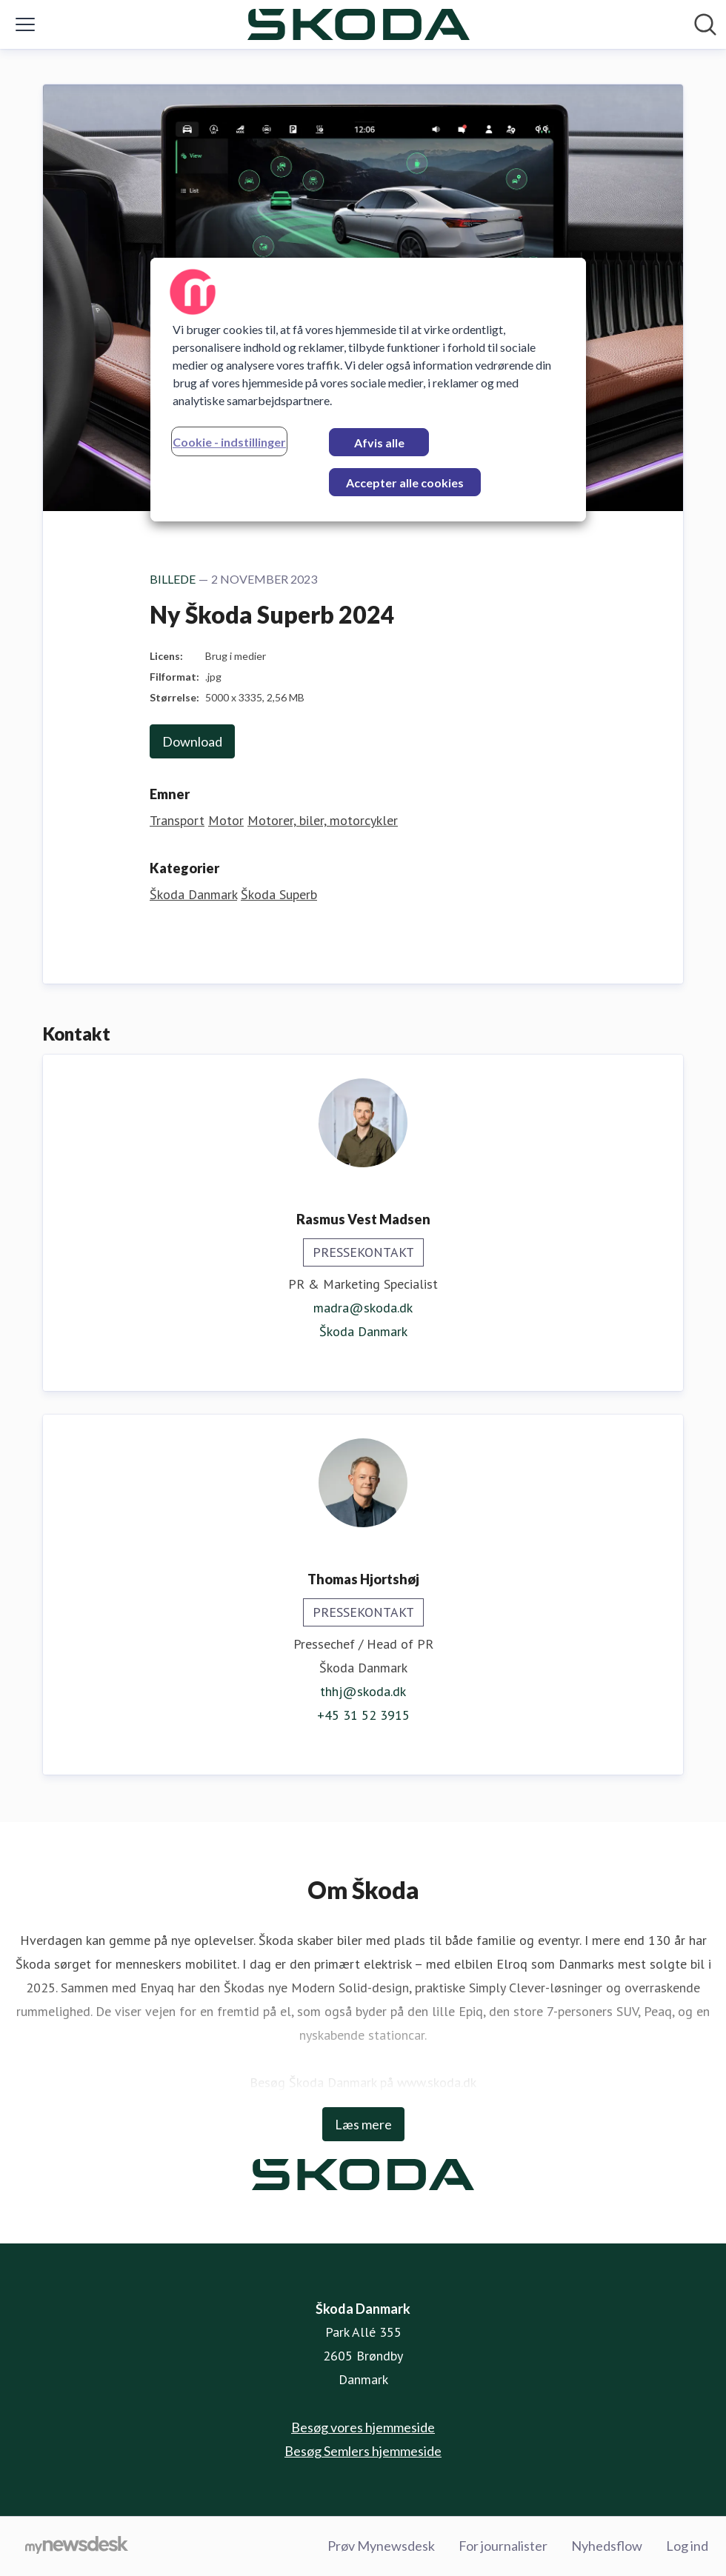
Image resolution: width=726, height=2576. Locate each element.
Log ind (687, 2545)
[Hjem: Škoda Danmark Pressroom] (358, 24)
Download (192, 741)
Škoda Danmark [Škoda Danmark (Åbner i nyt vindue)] (363, 1331)
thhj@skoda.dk (363, 1691)
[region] (368, 389)
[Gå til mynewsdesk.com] (77, 2546)
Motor (226, 820)
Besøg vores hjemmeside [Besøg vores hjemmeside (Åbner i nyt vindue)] (363, 2427)
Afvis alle (379, 443)
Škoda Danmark (193, 894)
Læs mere (363, 2124)
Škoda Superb (279, 894)
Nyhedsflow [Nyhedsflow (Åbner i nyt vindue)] (606, 2545)
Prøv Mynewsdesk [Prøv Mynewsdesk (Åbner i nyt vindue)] (381, 2545)
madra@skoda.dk (363, 1307)
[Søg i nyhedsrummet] (705, 24)
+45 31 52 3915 (363, 1715)
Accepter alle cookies (405, 483)
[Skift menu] (25, 24)
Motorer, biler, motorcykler (322, 820)
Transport (177, 820)
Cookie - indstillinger (229, 442)
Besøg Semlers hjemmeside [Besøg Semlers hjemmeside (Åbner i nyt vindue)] (363, 2451)
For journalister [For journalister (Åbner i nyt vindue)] (503, 2545)
